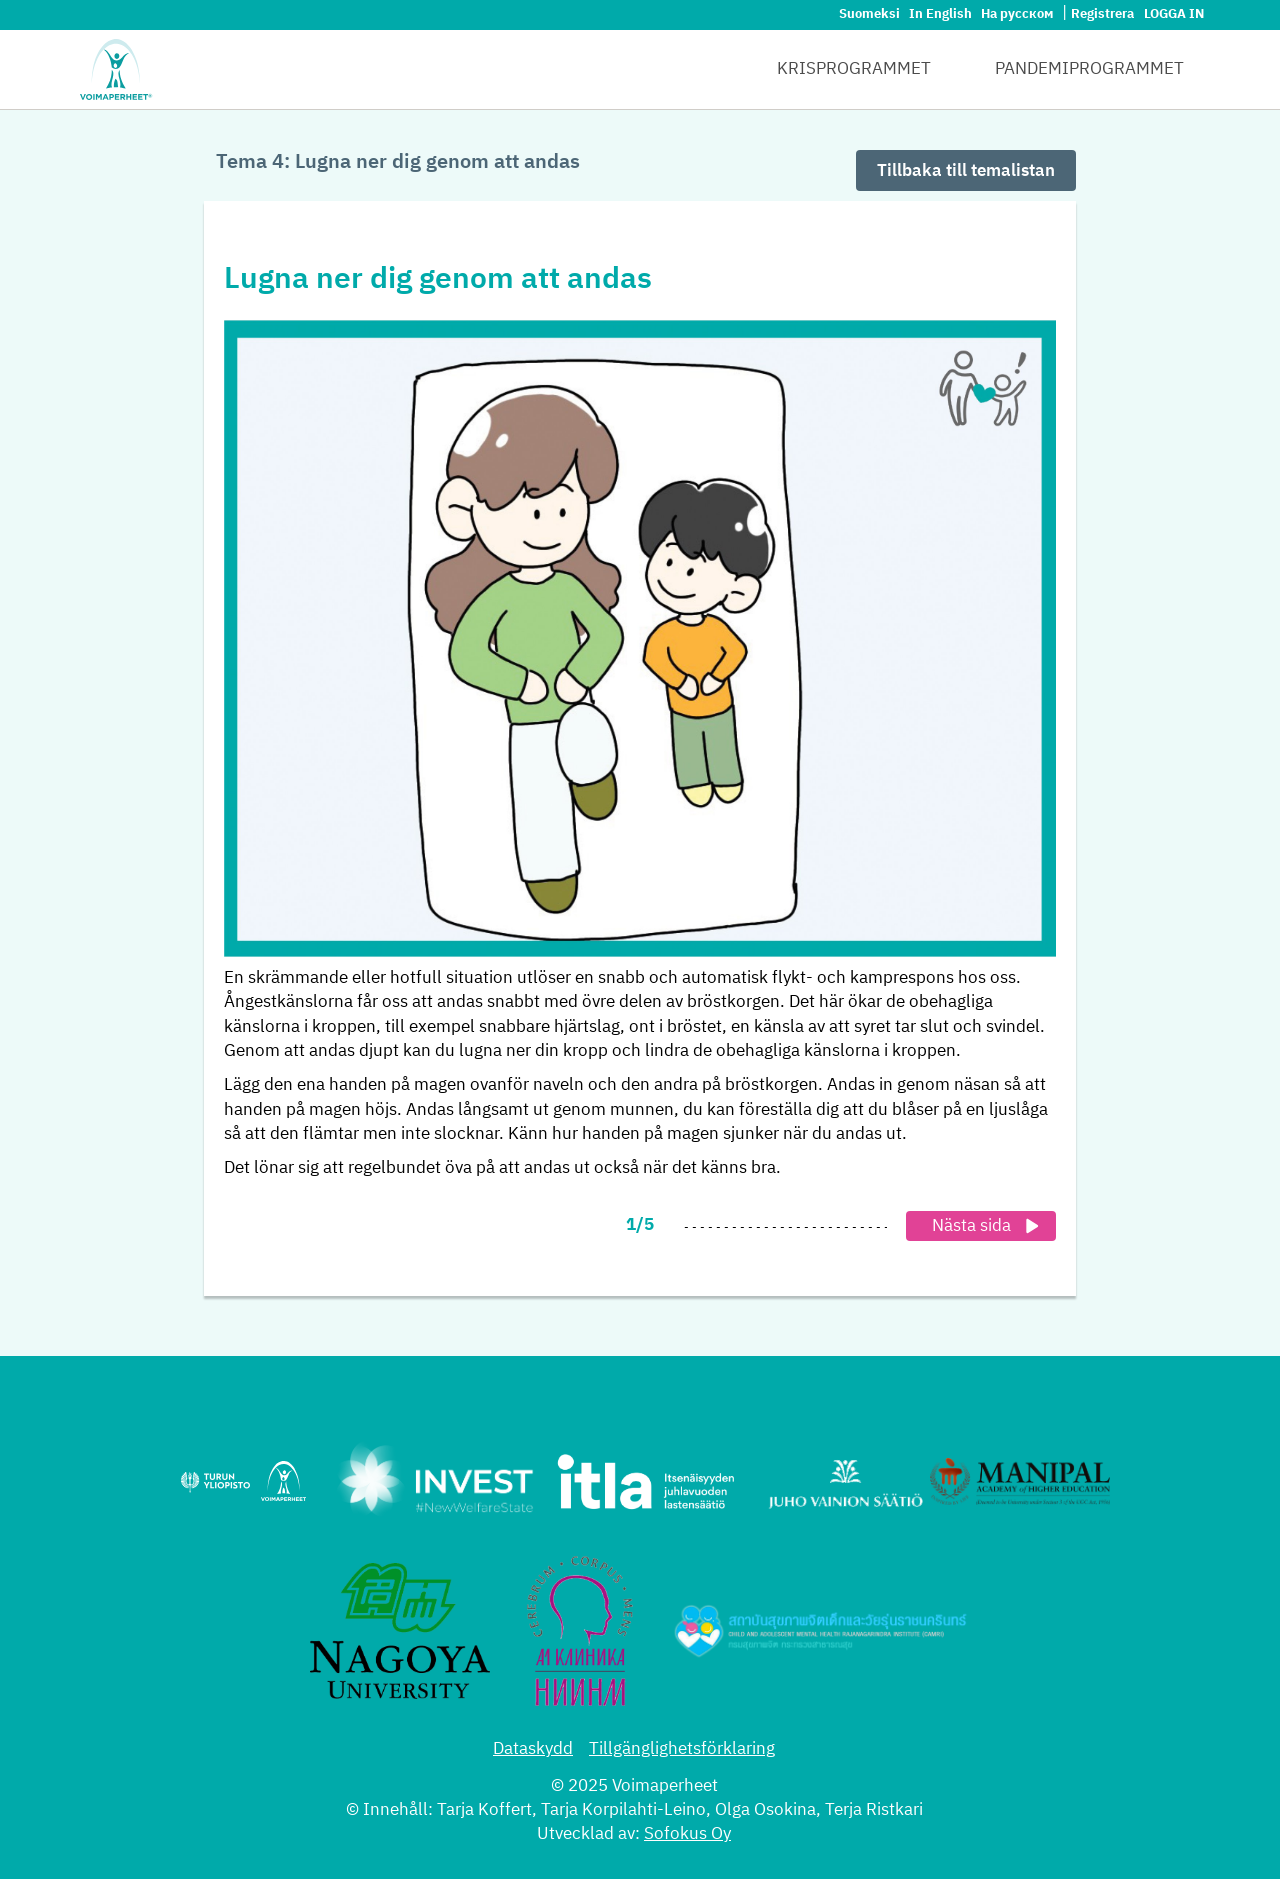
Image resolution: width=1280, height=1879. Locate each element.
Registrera (1102, 14)
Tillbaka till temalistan (966, 171)
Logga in (1174, 14)
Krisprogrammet (854, 69)
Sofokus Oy (687, 1834)
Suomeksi (871, 14)
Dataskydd (533, 1749)
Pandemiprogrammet (1089, 69)
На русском (1018, 14)
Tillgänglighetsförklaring (682, 1749)
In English (942, 14)
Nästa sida (988, 1226)
